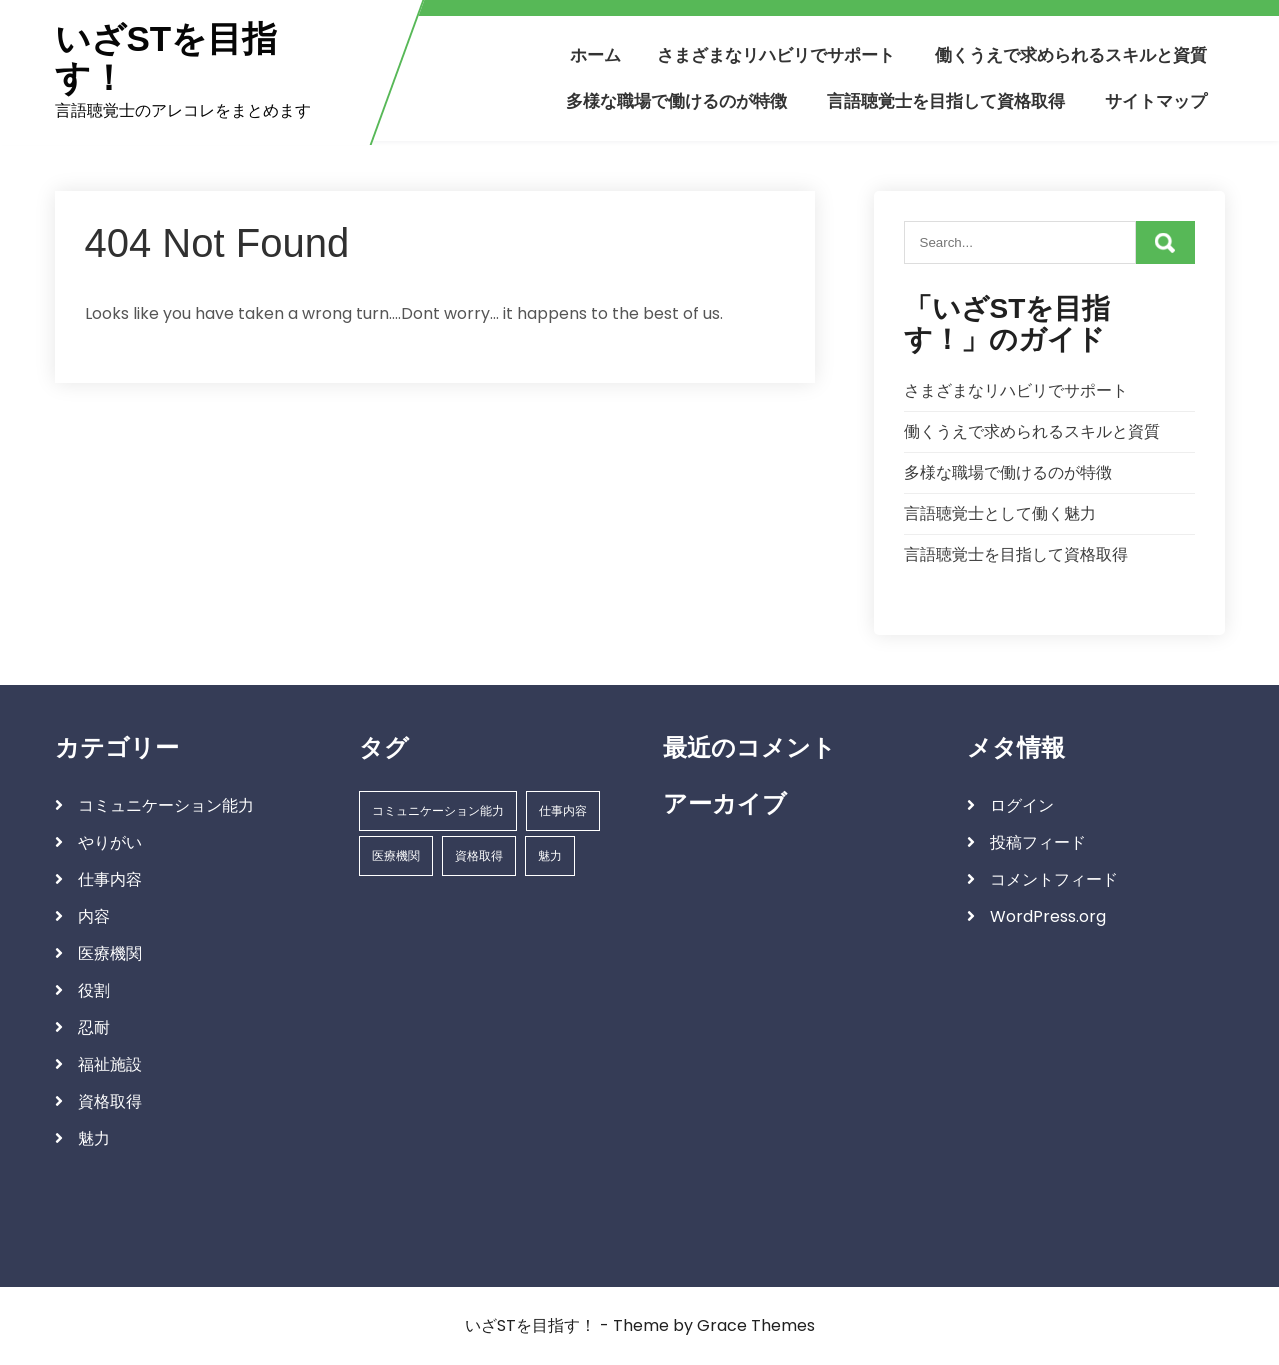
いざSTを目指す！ (166, 58)
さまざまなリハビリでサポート (776, 55)
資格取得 (110, 1101)
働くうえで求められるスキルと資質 (1071, 55)
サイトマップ (1156, 101)
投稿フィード (1038, 842)
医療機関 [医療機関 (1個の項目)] (396, 855)
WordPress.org (1048, 916)
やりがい (110, 842)
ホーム (595, 55)
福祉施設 (110, 1064)
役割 (94, 990)
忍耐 (94, 1027)
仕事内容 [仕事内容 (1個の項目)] (563, 810)
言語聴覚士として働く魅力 (1000, 513)
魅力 (94, 1138)
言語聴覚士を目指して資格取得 (946, 101)
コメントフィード (1054, 879)
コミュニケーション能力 (166, 805)
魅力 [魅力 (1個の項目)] (550, 855)
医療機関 (110, 953)
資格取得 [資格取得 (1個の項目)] (479, 855)
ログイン (1022, 805)
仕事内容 (110, 879)
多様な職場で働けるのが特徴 (676, 101)
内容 (94, 916)
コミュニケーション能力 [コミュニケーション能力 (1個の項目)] (438, 810)
